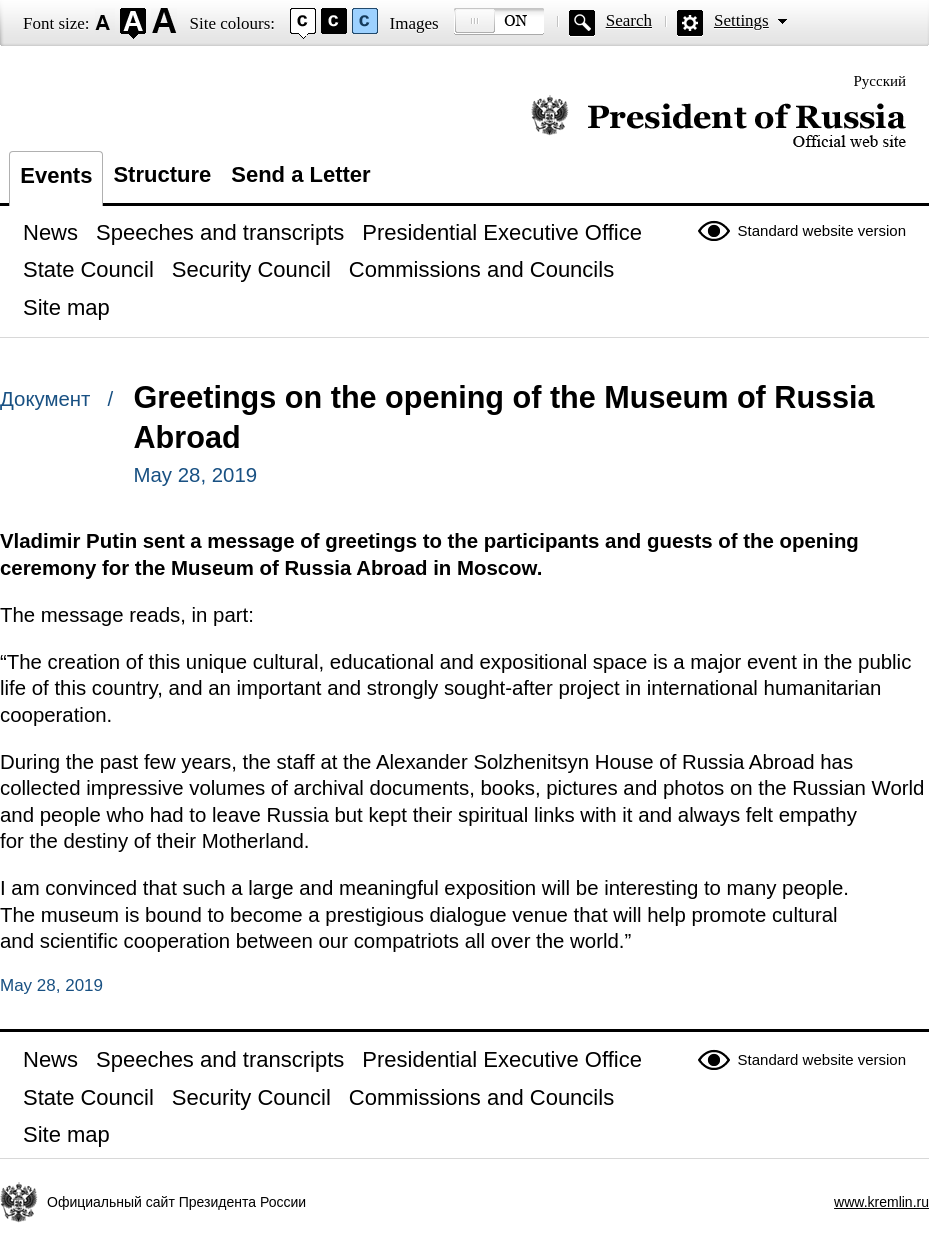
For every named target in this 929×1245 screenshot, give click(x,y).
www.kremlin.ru (881, 1202)
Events (56, 175)
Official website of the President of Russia (718, 122)
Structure (162, 174)
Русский (880, 81)
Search (629, 20)
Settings (741, 20)
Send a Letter (300, 174)
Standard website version (822, 230)
